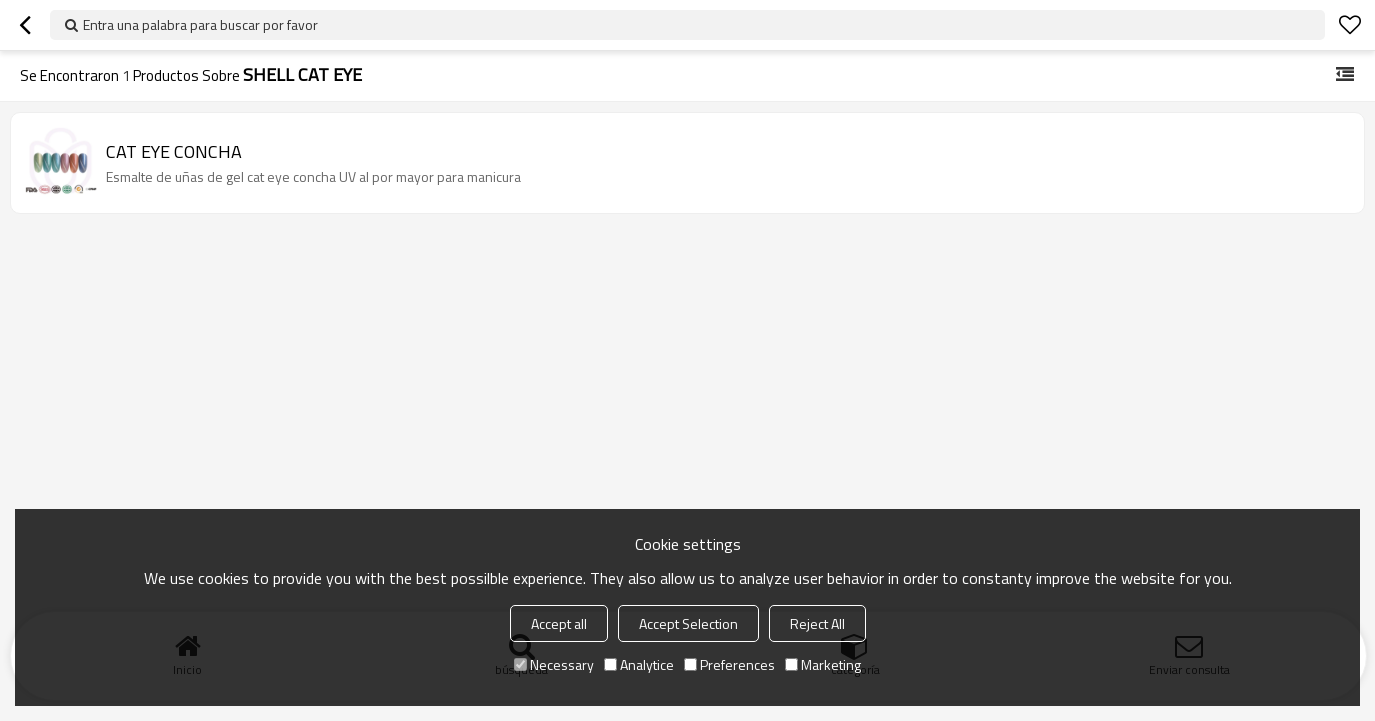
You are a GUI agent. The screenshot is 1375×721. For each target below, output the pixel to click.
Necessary (554, 664)
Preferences (729, 664)
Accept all (559, 623)
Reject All (817, 623)
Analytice (639, 664)
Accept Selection (688, 623)
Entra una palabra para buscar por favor (200, 24)
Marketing (823, 664)
